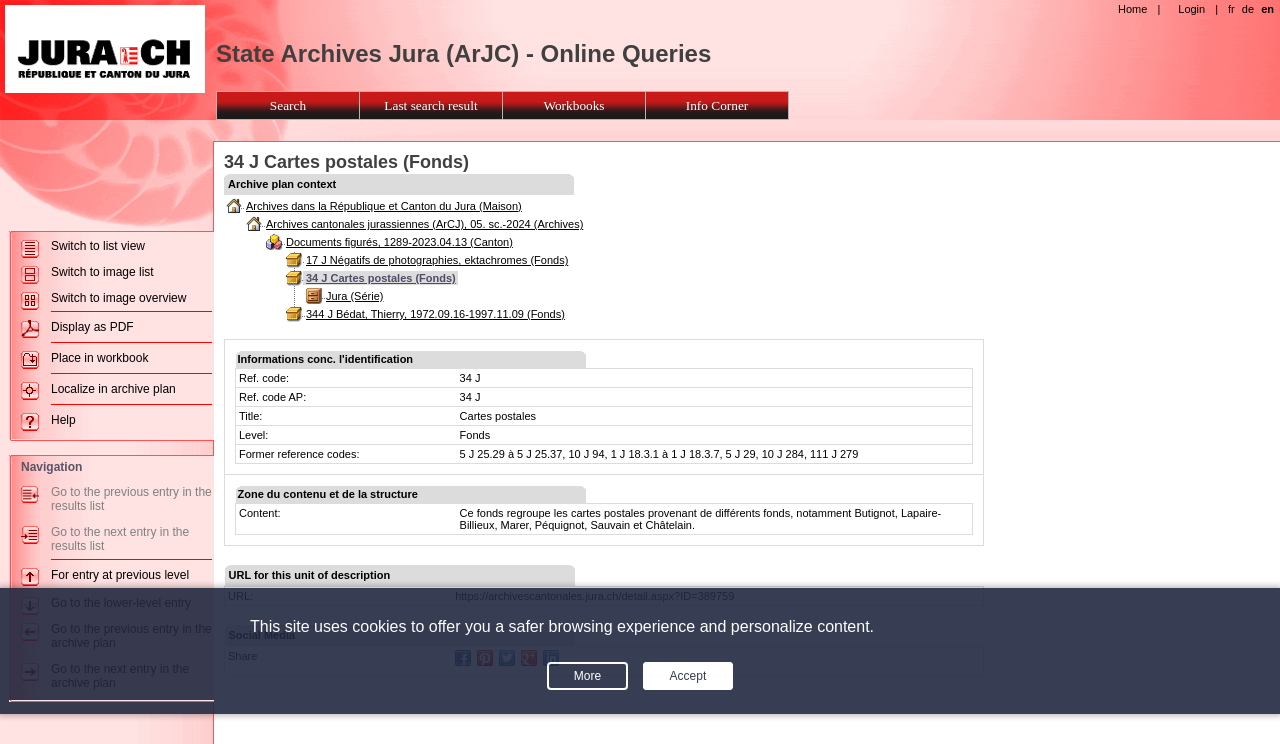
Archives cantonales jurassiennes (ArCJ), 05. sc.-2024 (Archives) (424, 224)
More (587, 676)
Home (1132, 9)
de (1248, 9)
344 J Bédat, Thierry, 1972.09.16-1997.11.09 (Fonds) (435, 314)
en (1267, 9)
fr (1231, 9)
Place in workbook (99, 358)
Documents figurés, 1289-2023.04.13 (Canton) (399, 242)
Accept (688, 676)
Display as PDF (92, 327)
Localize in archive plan (113, 389)
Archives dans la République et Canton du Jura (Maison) (384, 206)
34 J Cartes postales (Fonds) (381, 278)
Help (63, 420)
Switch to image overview (118, 298)
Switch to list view (98, 246)
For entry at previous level (120, 575)
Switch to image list (102, 272)
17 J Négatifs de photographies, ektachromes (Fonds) (437, 260)
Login (1191, 9)
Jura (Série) (354, 296)
